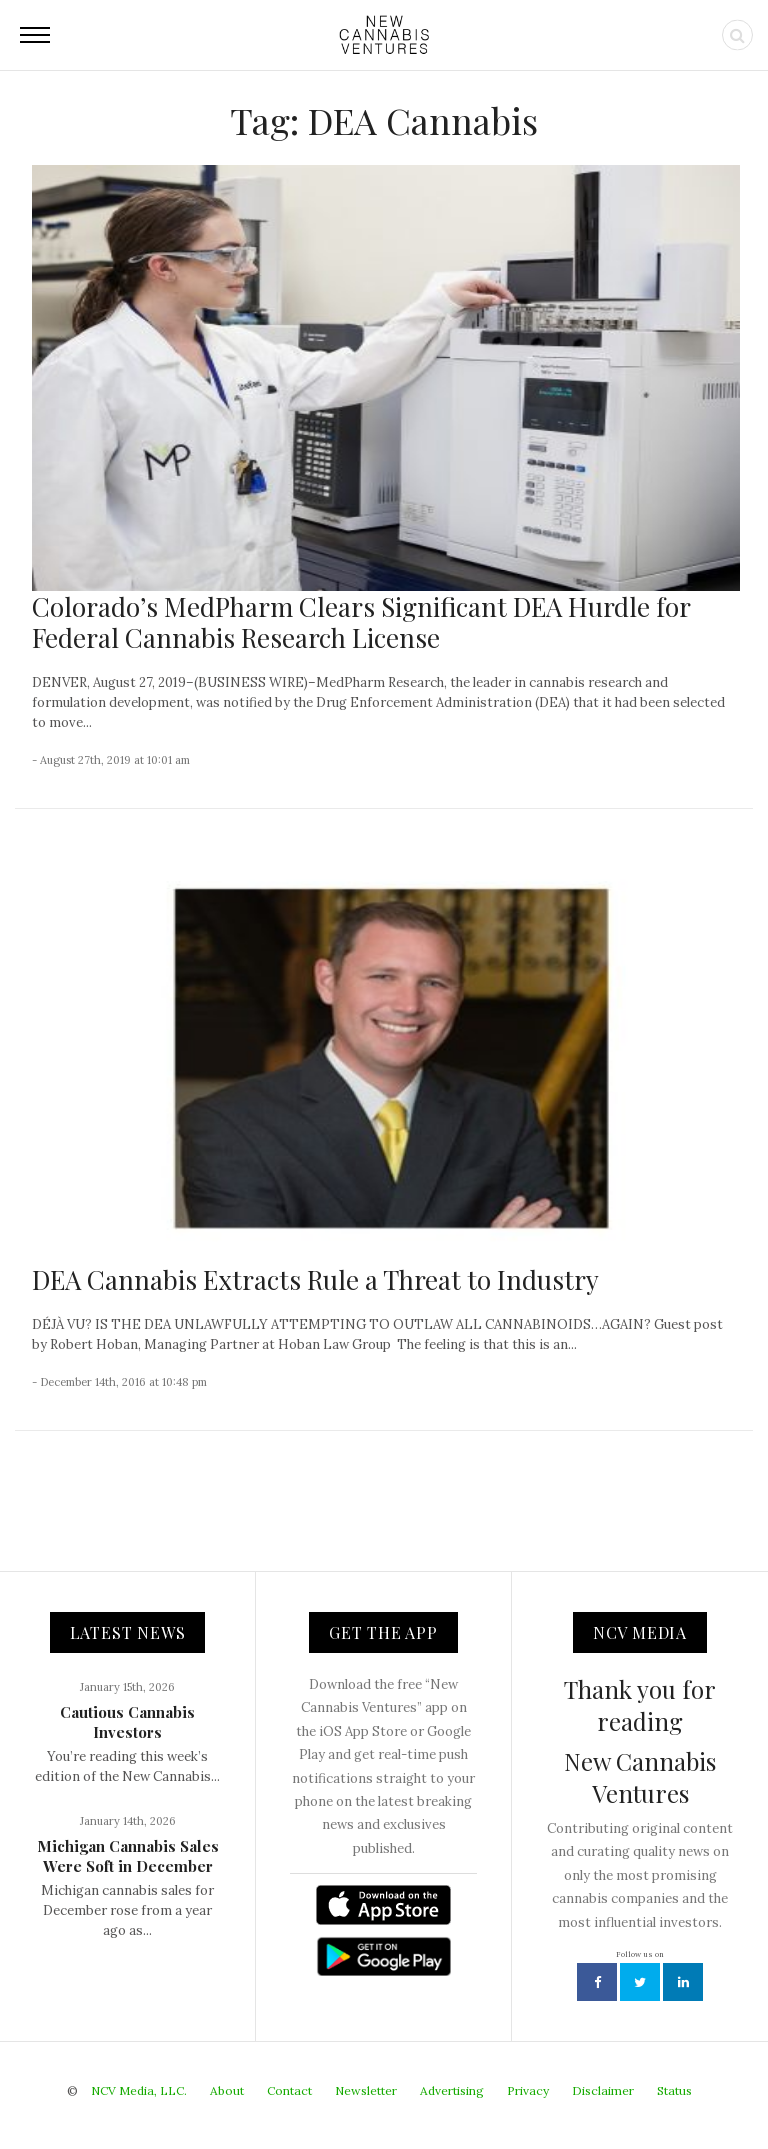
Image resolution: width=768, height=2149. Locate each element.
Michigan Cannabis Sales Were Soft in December (128, 1856)
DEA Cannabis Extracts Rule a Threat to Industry (315, 1279)
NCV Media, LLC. (139, 2090)
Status (674, 2090)
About (227, 2090)
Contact (289, 2090)
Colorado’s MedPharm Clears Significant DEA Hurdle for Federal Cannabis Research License (361, 622)
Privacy (528, 2090)
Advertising (452, 2090)
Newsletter (366, 2090)
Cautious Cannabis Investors (127, 1722)
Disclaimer (603, 2090)
